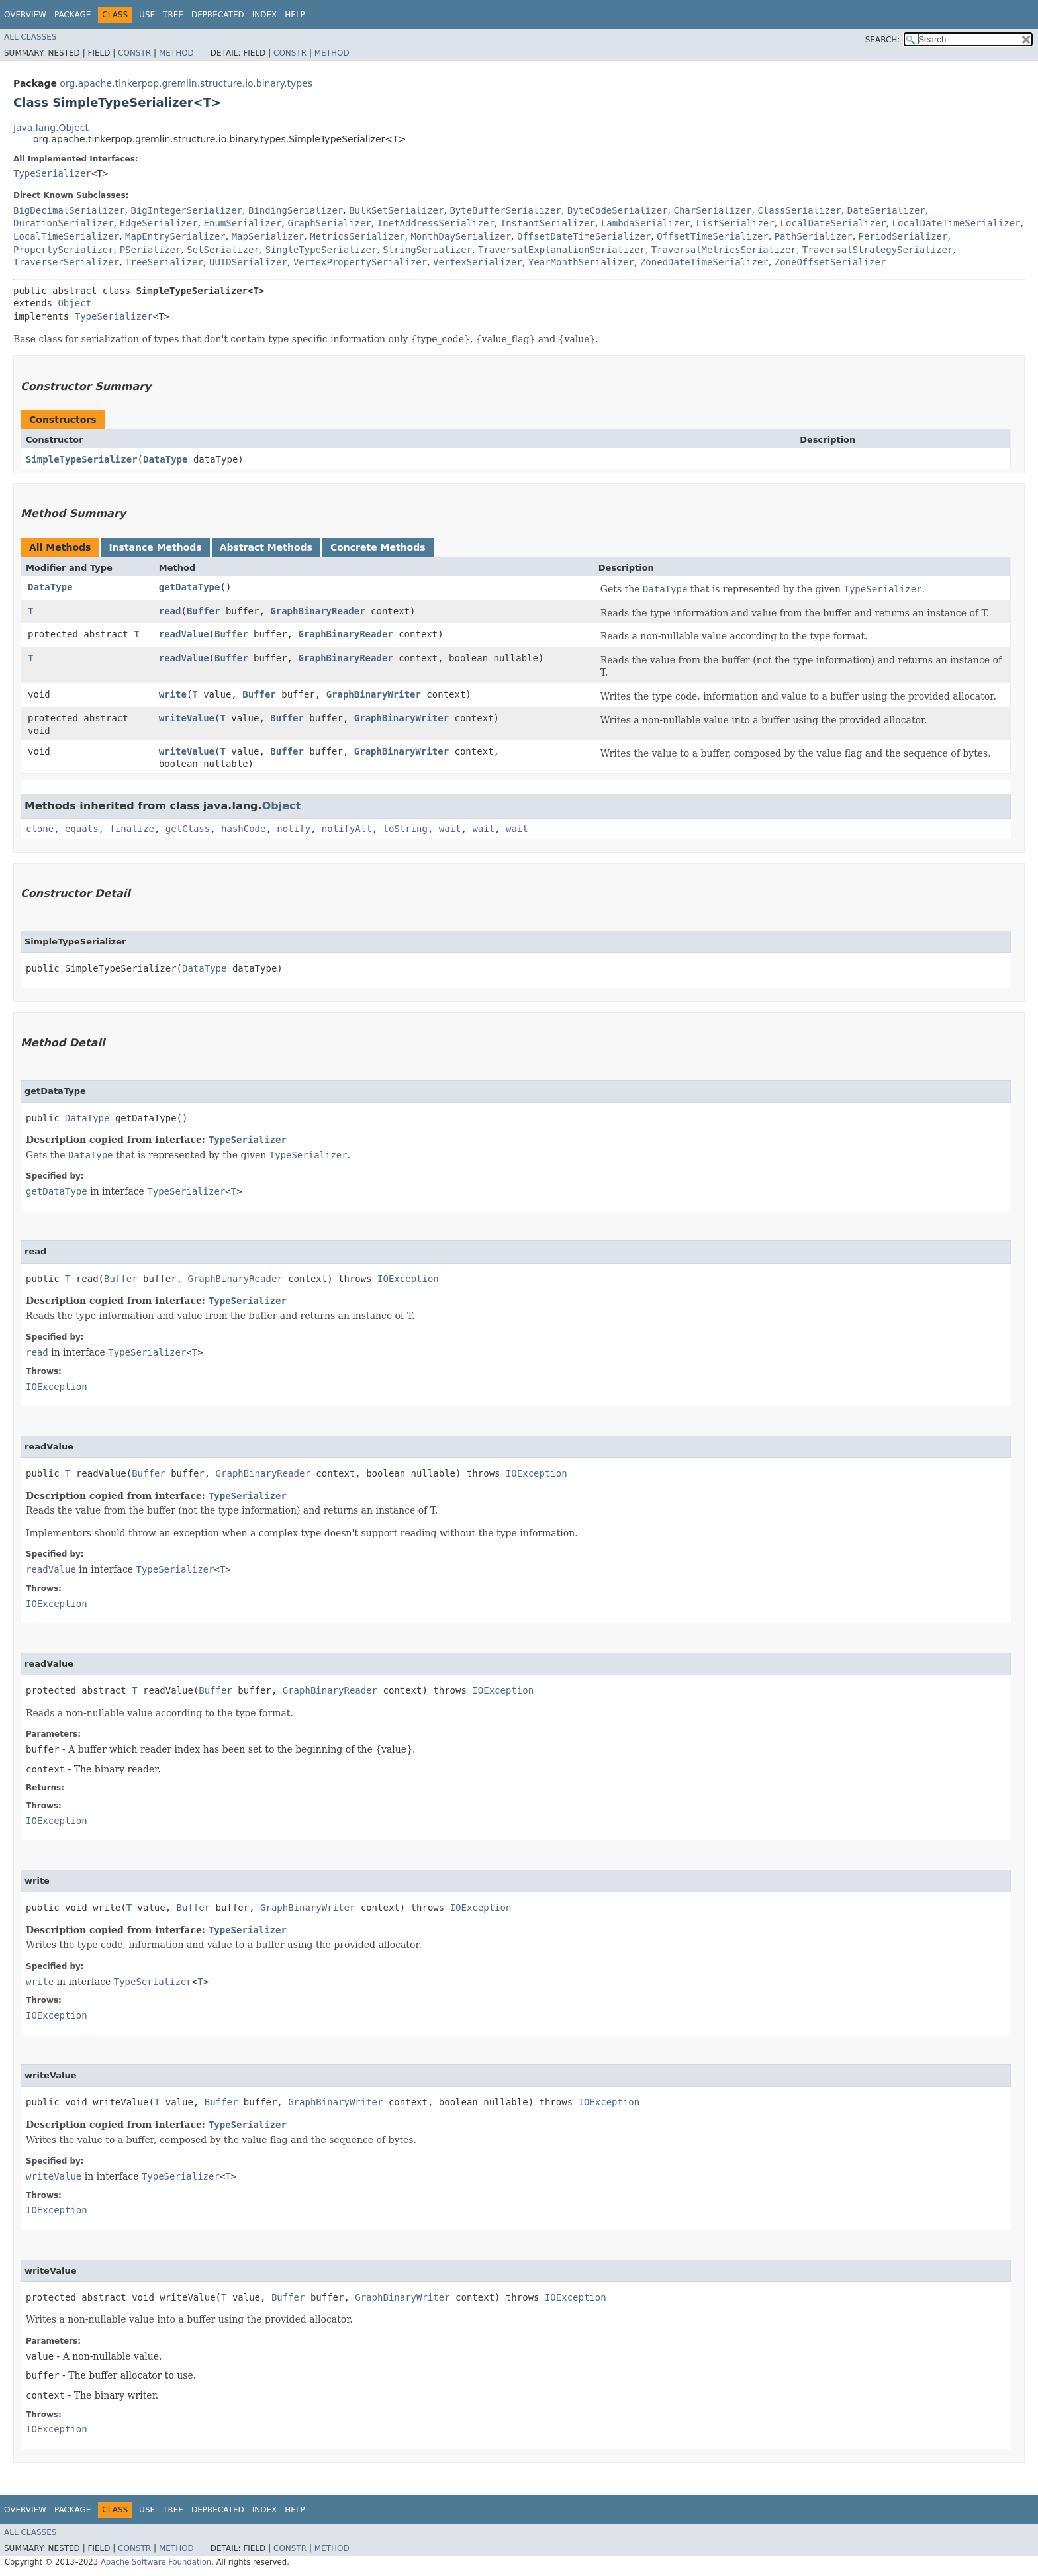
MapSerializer (268, 236)
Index (264, 14)
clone (40, 828)
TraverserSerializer (66, 262)
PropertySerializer (63, 249)
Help (295, 14)
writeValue (186, 718)
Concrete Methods (378, 547)
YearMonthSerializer (581, 262)
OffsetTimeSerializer (713, 236)
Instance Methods (155, 547)
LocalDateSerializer (833, 223)
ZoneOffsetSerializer (830, 262)
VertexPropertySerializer (360, 262)
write (173, 694)
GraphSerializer (329, 223)
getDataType (189, 587)
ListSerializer (735, 223)
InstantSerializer (547, 223)
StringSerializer (427, 249)
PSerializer (150, 249)
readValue (184, 634)
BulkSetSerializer (396, 210)
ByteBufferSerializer (505, 210)
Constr (134, 53)
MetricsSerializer (357, 236)
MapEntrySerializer (175, 236)
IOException (408, 1278)
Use (147, 14)
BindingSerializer (295, 210)
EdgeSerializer (159, 223)
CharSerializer (712, 210)
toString (405, 828)
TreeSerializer (164, 262)
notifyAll (347, 828)
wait (450, 828)
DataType (165, 459)
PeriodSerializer (903, 236)
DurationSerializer (63, 223)
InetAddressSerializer (436, 223)
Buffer (203, 611)
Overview (25, 14)
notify (293, 828)
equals (82, 828)
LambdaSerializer (645, 223)
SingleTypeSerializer (321, 249)
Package (72, 14)
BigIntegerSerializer (186, 210)
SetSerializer (223, 249)
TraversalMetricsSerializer (723, 249)
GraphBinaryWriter (373, 694)
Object (74, 303)
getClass (187, 828)
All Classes (30, 37)
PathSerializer (814, 236)
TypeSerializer (52, 173)
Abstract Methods (266, 547)
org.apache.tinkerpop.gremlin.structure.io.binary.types (186, 83)
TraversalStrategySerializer (877, 249)
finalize (131, 828)
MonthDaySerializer (460, 236)
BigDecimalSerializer (69, 210)
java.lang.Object (51, 127)
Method (176, 53)
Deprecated (217, 14)
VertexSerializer (477, 262)
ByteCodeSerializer (617, 210)
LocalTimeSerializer (66, 236)
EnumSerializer (243, 223)
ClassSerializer (799, 210)
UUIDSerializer (248, 262)
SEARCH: (882, 39)
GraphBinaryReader (317, 611)
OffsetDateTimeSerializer (584, 236)
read (170, 611)
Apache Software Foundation (156, 2562)
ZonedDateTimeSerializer (704, 262)
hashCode (243, 828)
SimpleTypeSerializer (82, 459)
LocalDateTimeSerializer (956, 223)
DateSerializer (886, 210)
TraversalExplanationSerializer (561, 249)
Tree (173, 14)
